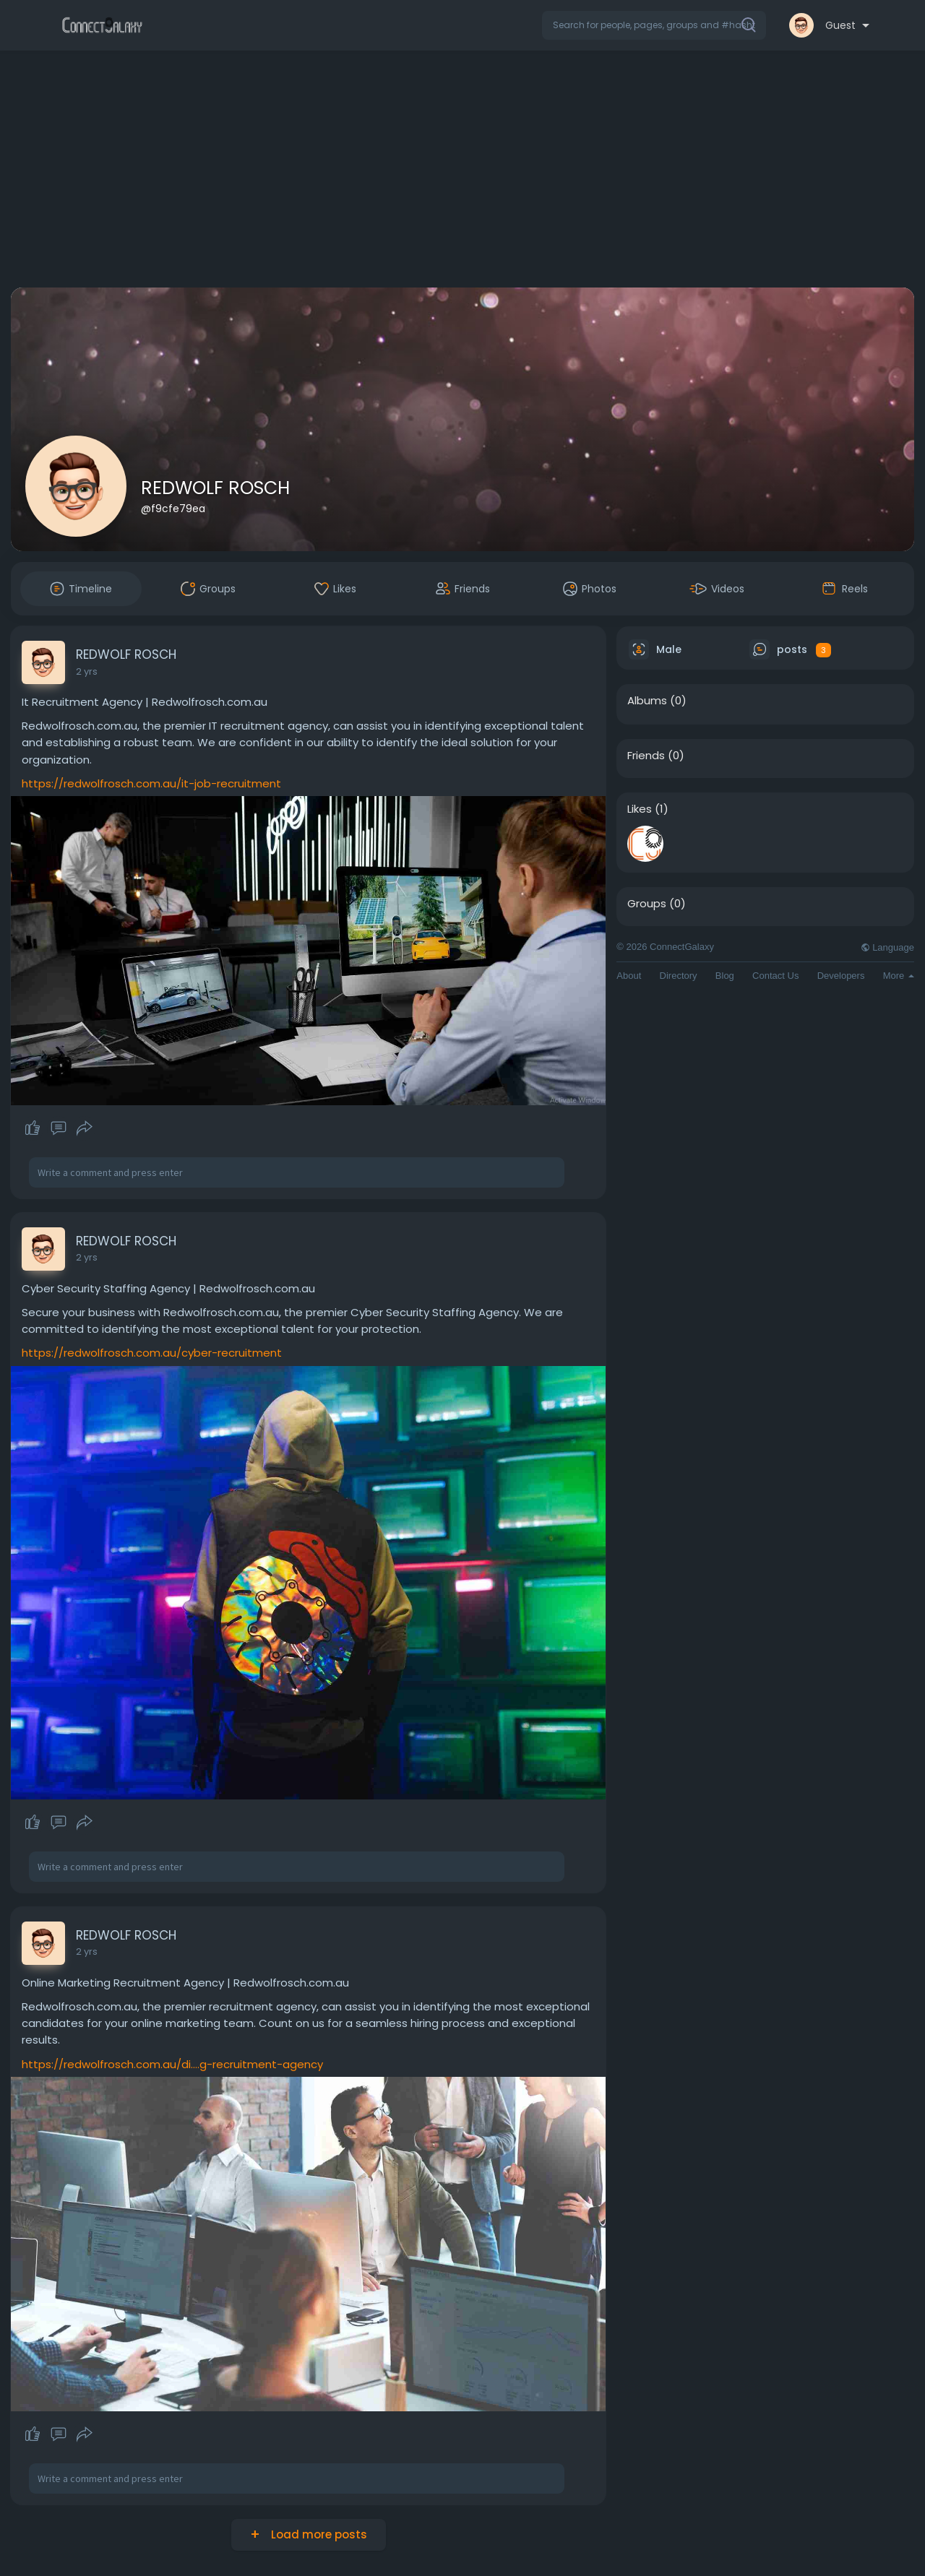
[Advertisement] (462, 172)
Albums (647, 700)
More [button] (898, 975)
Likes (639, 809)
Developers (841, 975)
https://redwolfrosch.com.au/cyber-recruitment (152, 1352)
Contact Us (775, 975)
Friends (646, 755)
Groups (646, 903)
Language (887, 947)
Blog (724, 975)
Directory (678, 975)
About (628, 975)
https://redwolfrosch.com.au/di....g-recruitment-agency (172, 2064)
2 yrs (87, 671)
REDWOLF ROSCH (215, 488)
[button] (654, 25)
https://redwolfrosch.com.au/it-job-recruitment (151, 783)
